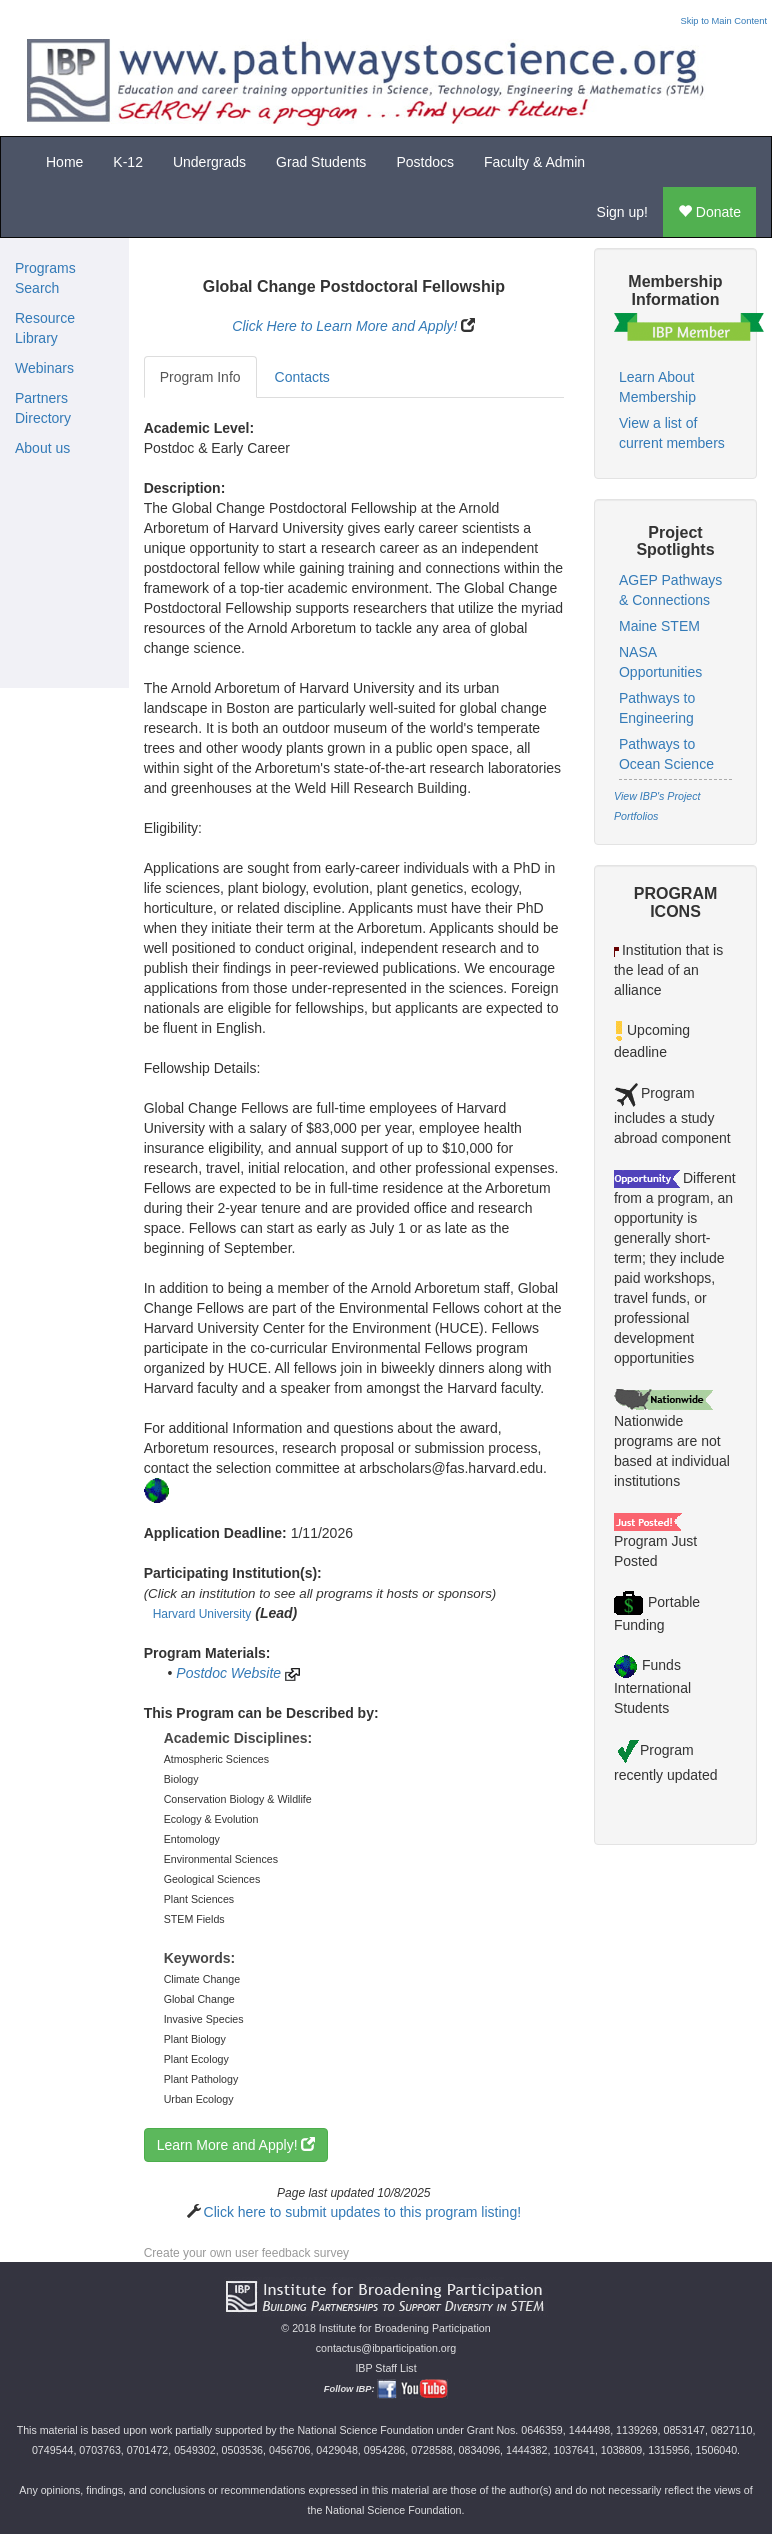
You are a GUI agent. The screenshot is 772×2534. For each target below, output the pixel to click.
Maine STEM (659, 626)
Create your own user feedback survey (246, 2253)
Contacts (302, 377)
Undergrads (209, 162)
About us (42, 448)
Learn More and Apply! (236, 2145)
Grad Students (321, 162)
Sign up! (622, 212)
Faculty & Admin (534, 162)
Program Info (200, 377)
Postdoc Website (228, 1673)
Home (64, 162)
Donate (709, 212)
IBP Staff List (385, 2368)
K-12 (128, 162)
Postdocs (425, 162)
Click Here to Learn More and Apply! (344, 326)
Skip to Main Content (723, 21)
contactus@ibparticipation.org (386, 2348)
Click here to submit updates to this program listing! (362, 2212)
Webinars (44, 368)
